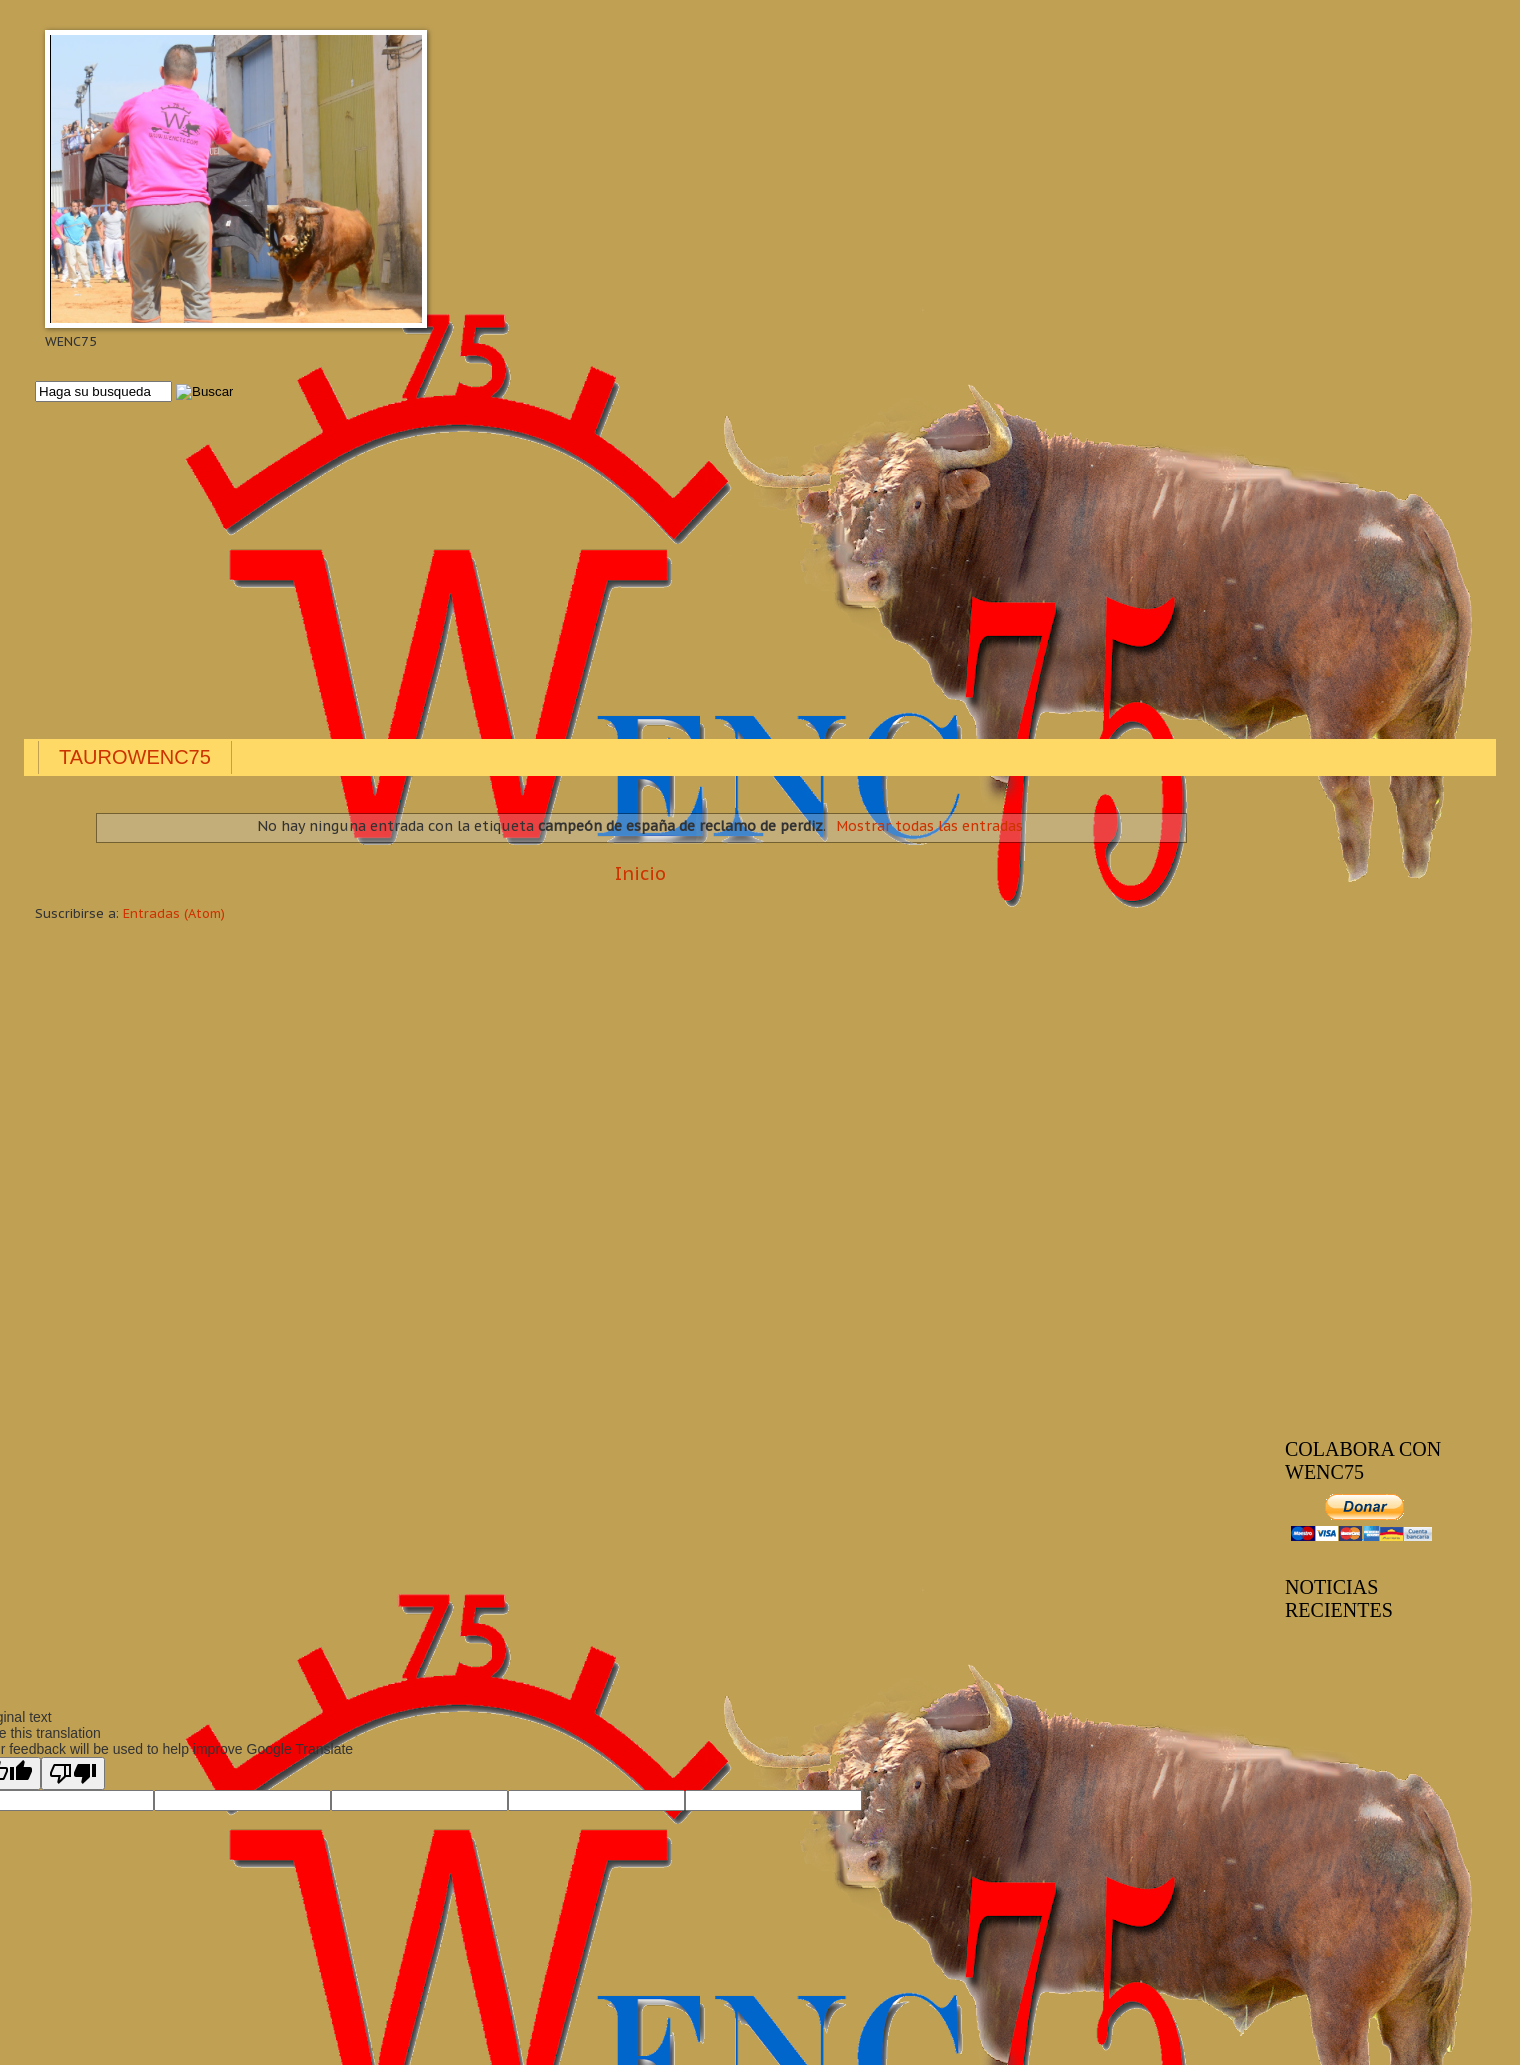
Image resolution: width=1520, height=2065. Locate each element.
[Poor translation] (73, 1773)
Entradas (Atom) (174, 913)
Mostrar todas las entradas (929, 826)
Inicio (640, 873)
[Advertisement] (635, 572)
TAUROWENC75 (135, 757)
